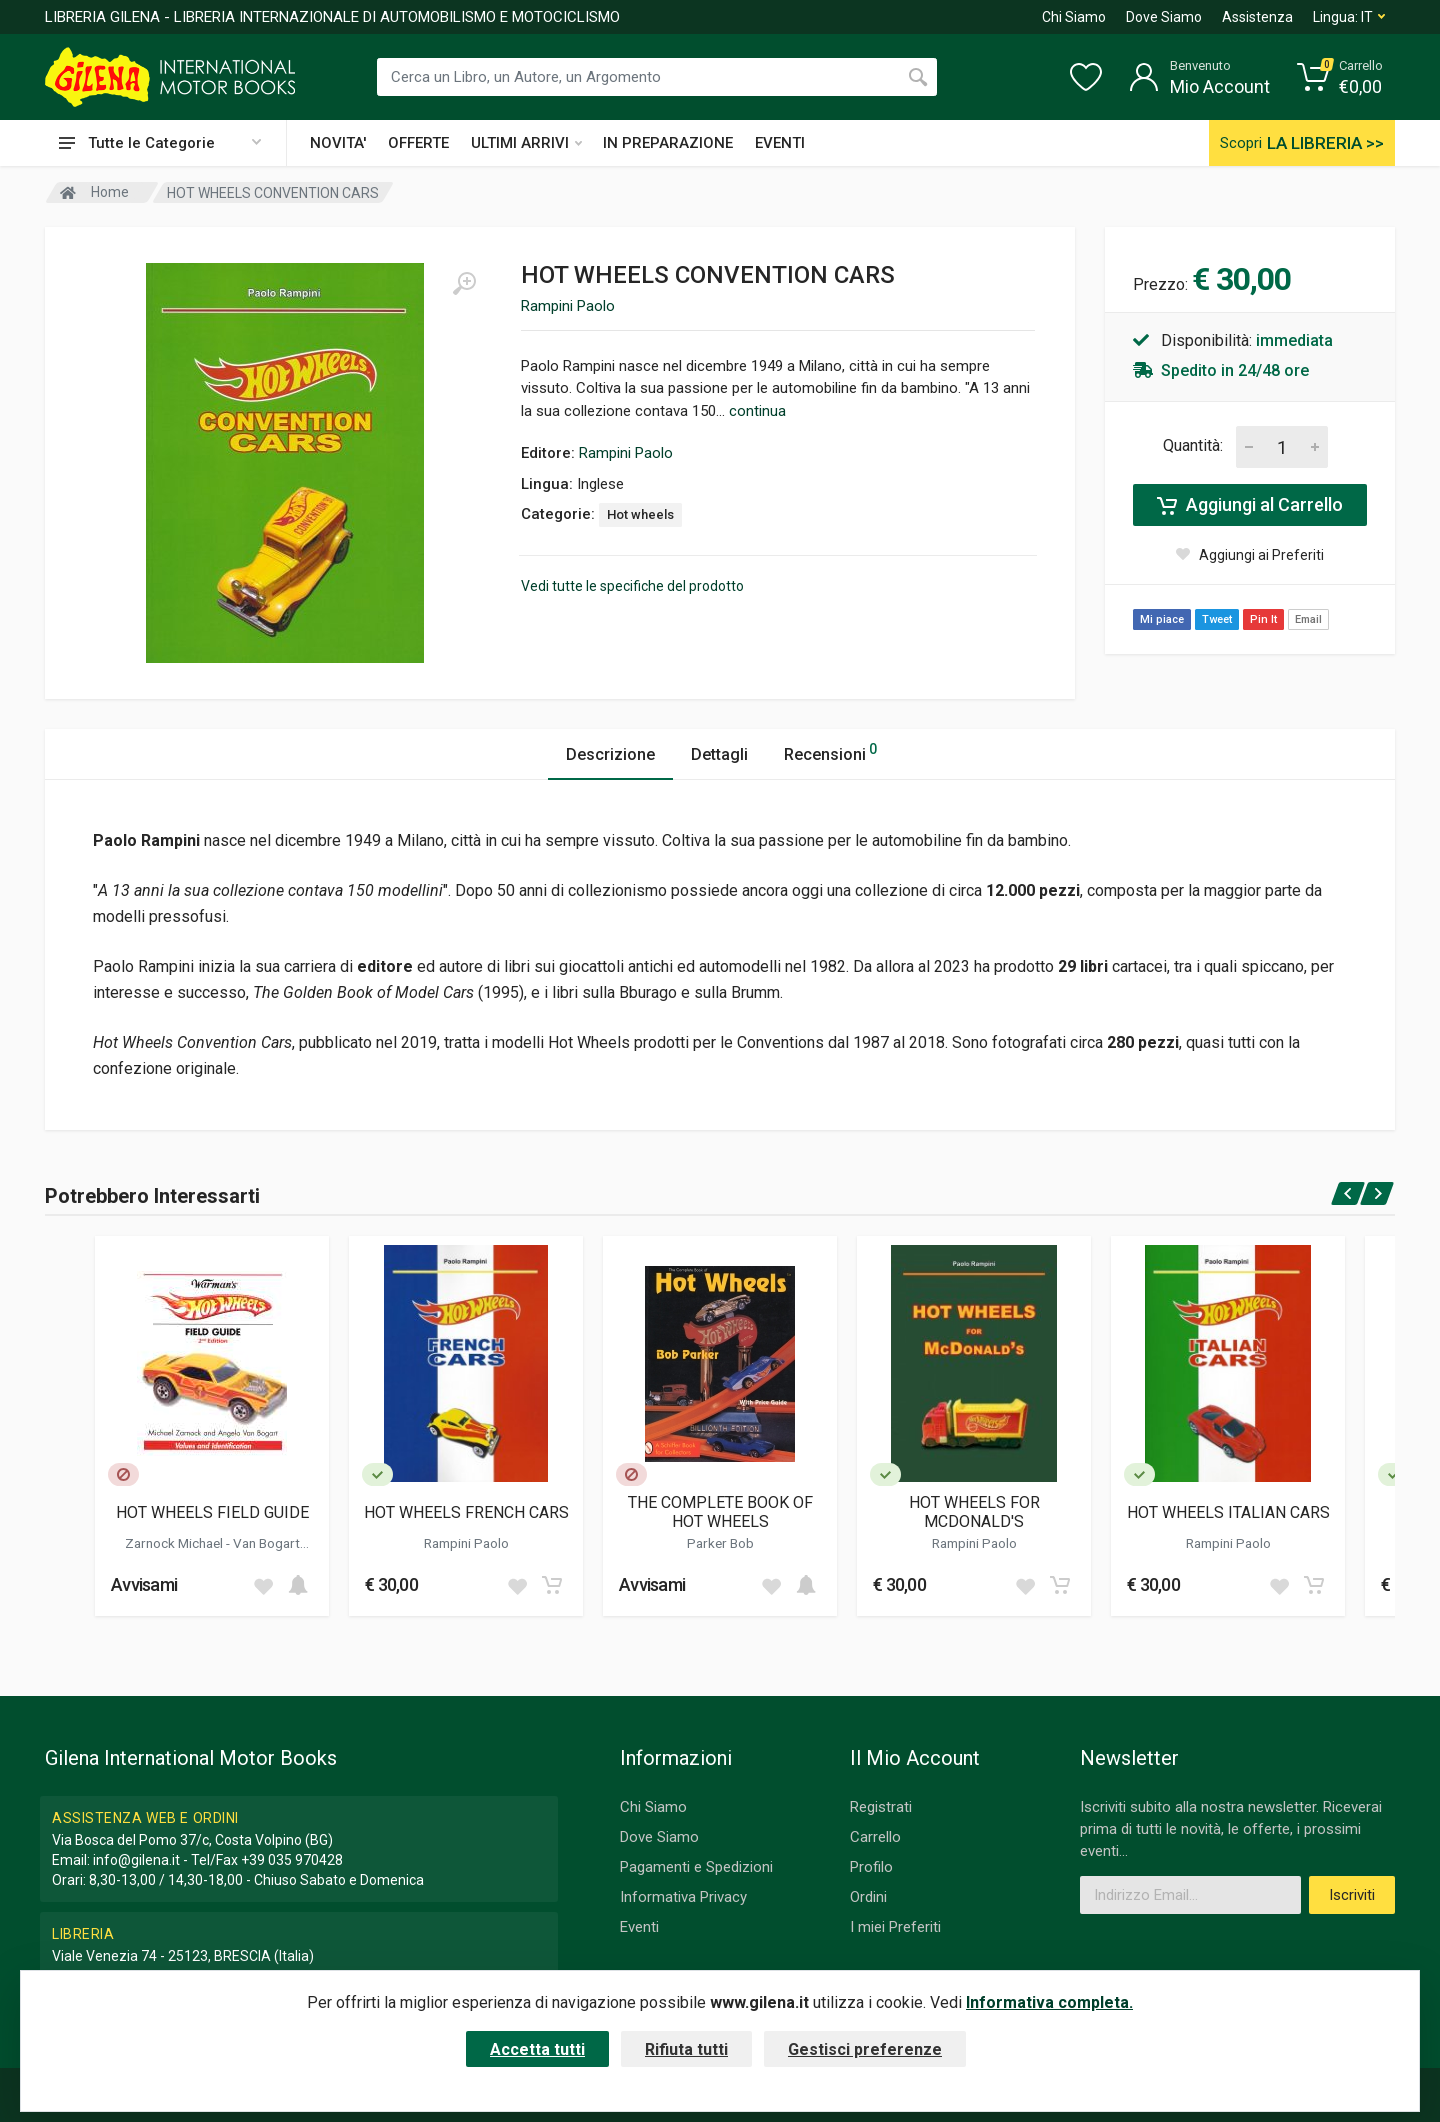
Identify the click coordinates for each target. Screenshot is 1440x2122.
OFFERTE (418, 143)
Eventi (639, 1927)
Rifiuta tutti (686, 2049)
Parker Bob (720, 1543)
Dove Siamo (1164, 17)
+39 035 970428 (292, 1860)
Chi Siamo (1074, 17)
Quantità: (1193, 445)
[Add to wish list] (263, 1585)
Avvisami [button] (144, 1584)
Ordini (868, 1897)
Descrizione (610, 754)
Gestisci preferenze (865, 2049)
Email (1308, 619)
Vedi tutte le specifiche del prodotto (632, 586)
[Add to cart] (298, 1585)
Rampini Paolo (568, 306)
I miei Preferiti (895, 1927)
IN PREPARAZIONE (668, 143)
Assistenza (1257, 17)
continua (757, 411)
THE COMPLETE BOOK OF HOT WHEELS (720, 1512)
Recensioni (830, 751)
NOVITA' (338, 143)
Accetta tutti (537, 2049)
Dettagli (719, 754)
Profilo (871, 1867)
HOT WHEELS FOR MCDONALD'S (974, 1512)
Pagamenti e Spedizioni (696, 1867)
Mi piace (1162, 619)
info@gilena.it (136, 1860)
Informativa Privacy (683, 1897)
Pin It (1263, 619)
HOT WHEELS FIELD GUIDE (212, 1512)
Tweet (1217, 619)
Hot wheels (640, 514)
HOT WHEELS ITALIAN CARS (1228, 1512)
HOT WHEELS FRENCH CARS (466, 1512)
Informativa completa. (1049, 2002)
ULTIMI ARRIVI (526, 143)
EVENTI (780, 143)
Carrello (875, 1837)
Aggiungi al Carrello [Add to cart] (1250, 505)
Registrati (881, 1807)
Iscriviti (1352, 1895)
